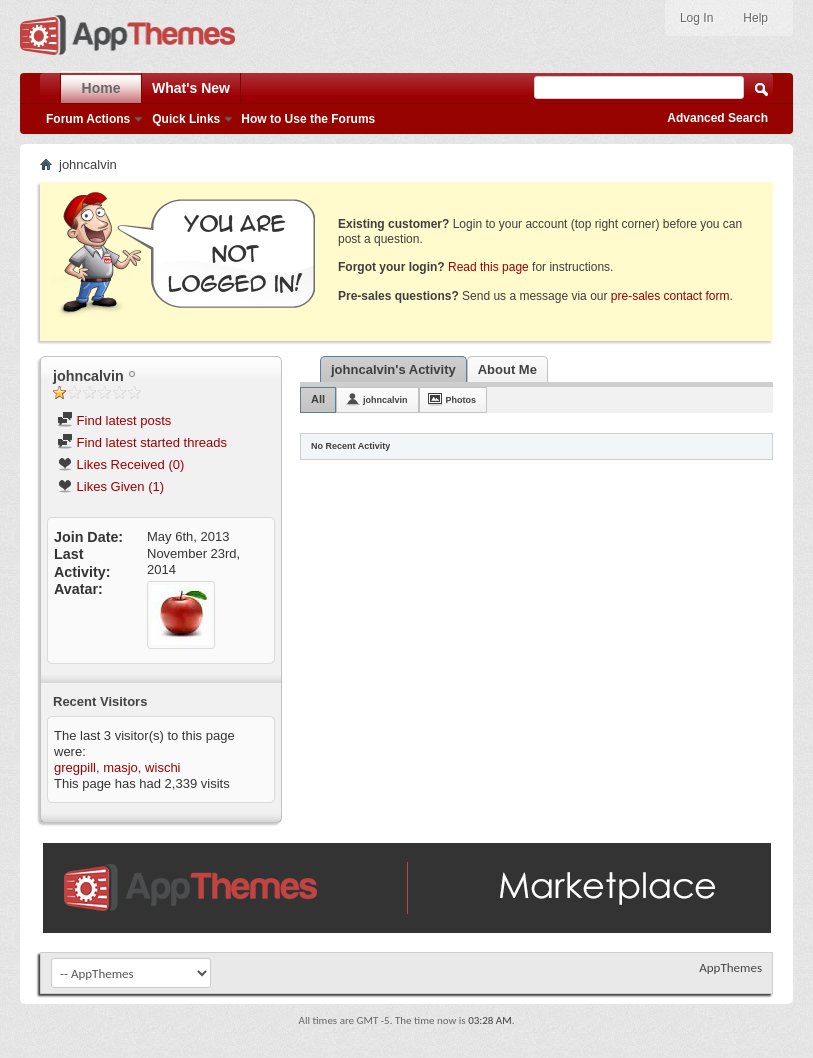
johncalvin (385, 400)
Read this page (488, 267)
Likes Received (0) (120, 464)
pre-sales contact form (670, 296)
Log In (696, 18)
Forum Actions (88, 119)
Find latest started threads (142, 442)
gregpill (75, 767)
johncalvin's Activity (393, 369)
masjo (120, 767)
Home (101, 88)
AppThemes (730, 967)
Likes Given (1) (110, 486)
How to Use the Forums (308, 119)
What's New (191, 88)
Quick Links (186, 119)
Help (755, 18)
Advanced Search (717, 118)
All (318, 399)
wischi (162, 767)
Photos (461, 400)
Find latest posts (114, 420)
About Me (507, 369)
